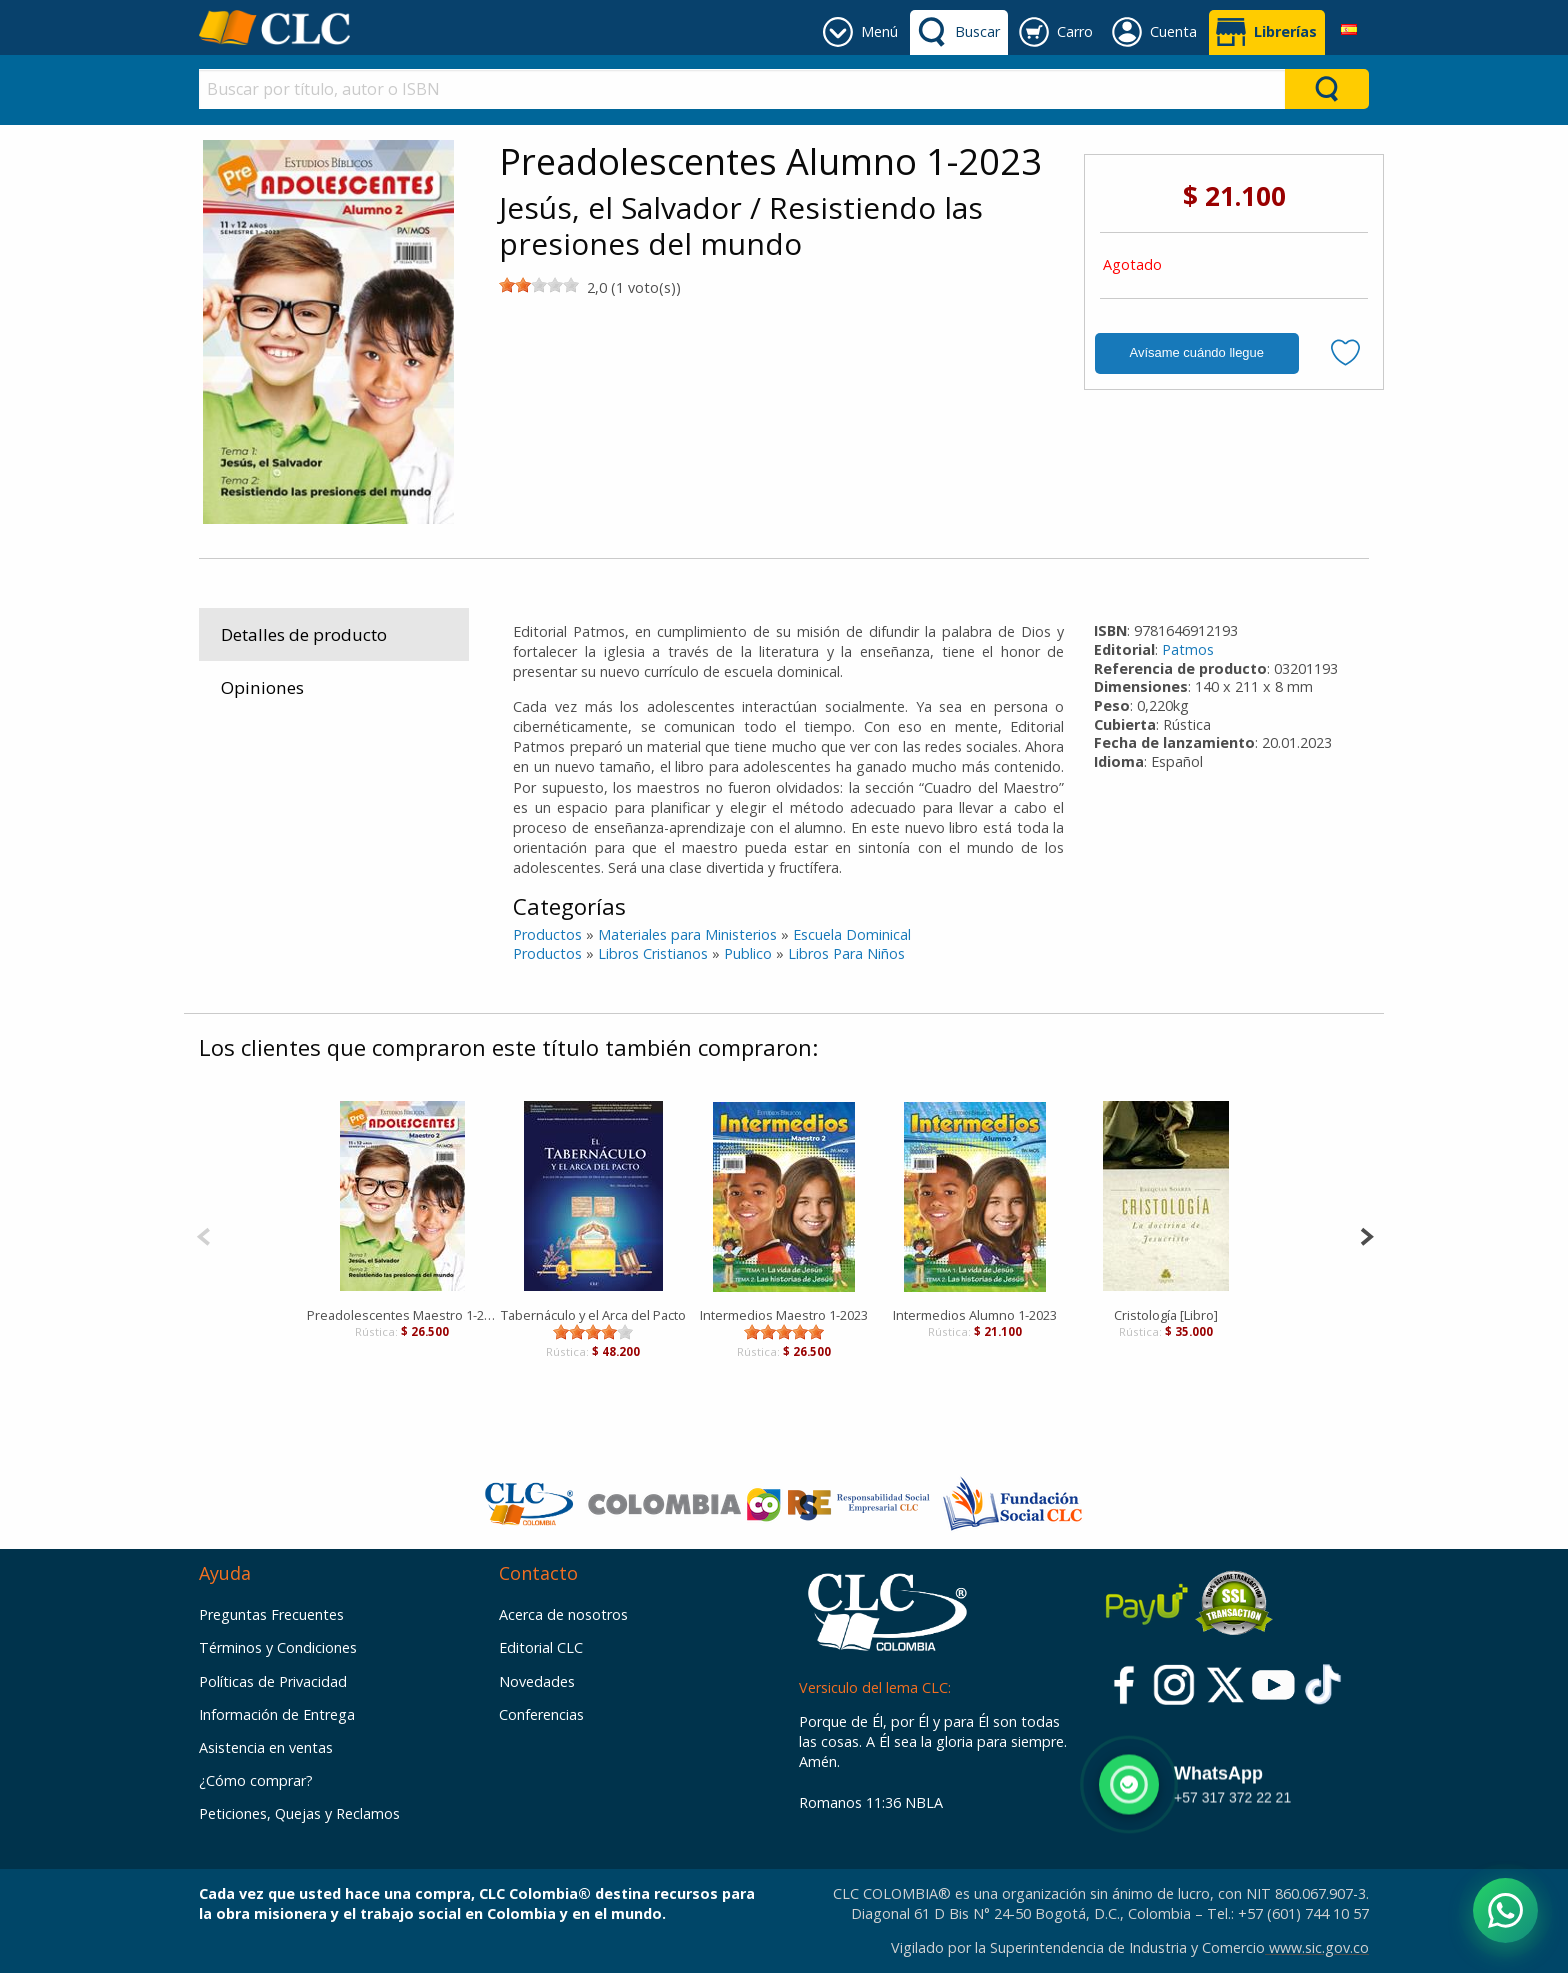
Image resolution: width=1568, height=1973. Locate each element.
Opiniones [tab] (262, 687)
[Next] (1366, 1234)
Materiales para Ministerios (687, 934)
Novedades (537, 1681)
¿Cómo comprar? (256, 1780)
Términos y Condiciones (278, 1647)
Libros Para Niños (846, 953)
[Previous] (203, 1234)
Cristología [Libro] (1166, 1315)
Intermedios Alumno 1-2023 (975, 1315)
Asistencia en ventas (266, 1747)
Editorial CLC (541, 1647)
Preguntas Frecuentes (271, 1614)
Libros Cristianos (653, 953)
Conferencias (541, 1714)
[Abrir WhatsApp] (1505, 1910)
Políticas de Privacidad (273, 1681)
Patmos (1188, 649)
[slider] (539, 285)
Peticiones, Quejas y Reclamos (299, 1813)
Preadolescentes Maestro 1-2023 (402, 1315)
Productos (547, 934)
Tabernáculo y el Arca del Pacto (593, 1315)
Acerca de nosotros (563, 1614)
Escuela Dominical (852, 934)
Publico (748, 953)
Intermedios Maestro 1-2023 (784, 1315)
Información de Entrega (277, 1714)
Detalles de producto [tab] (304, 634)
